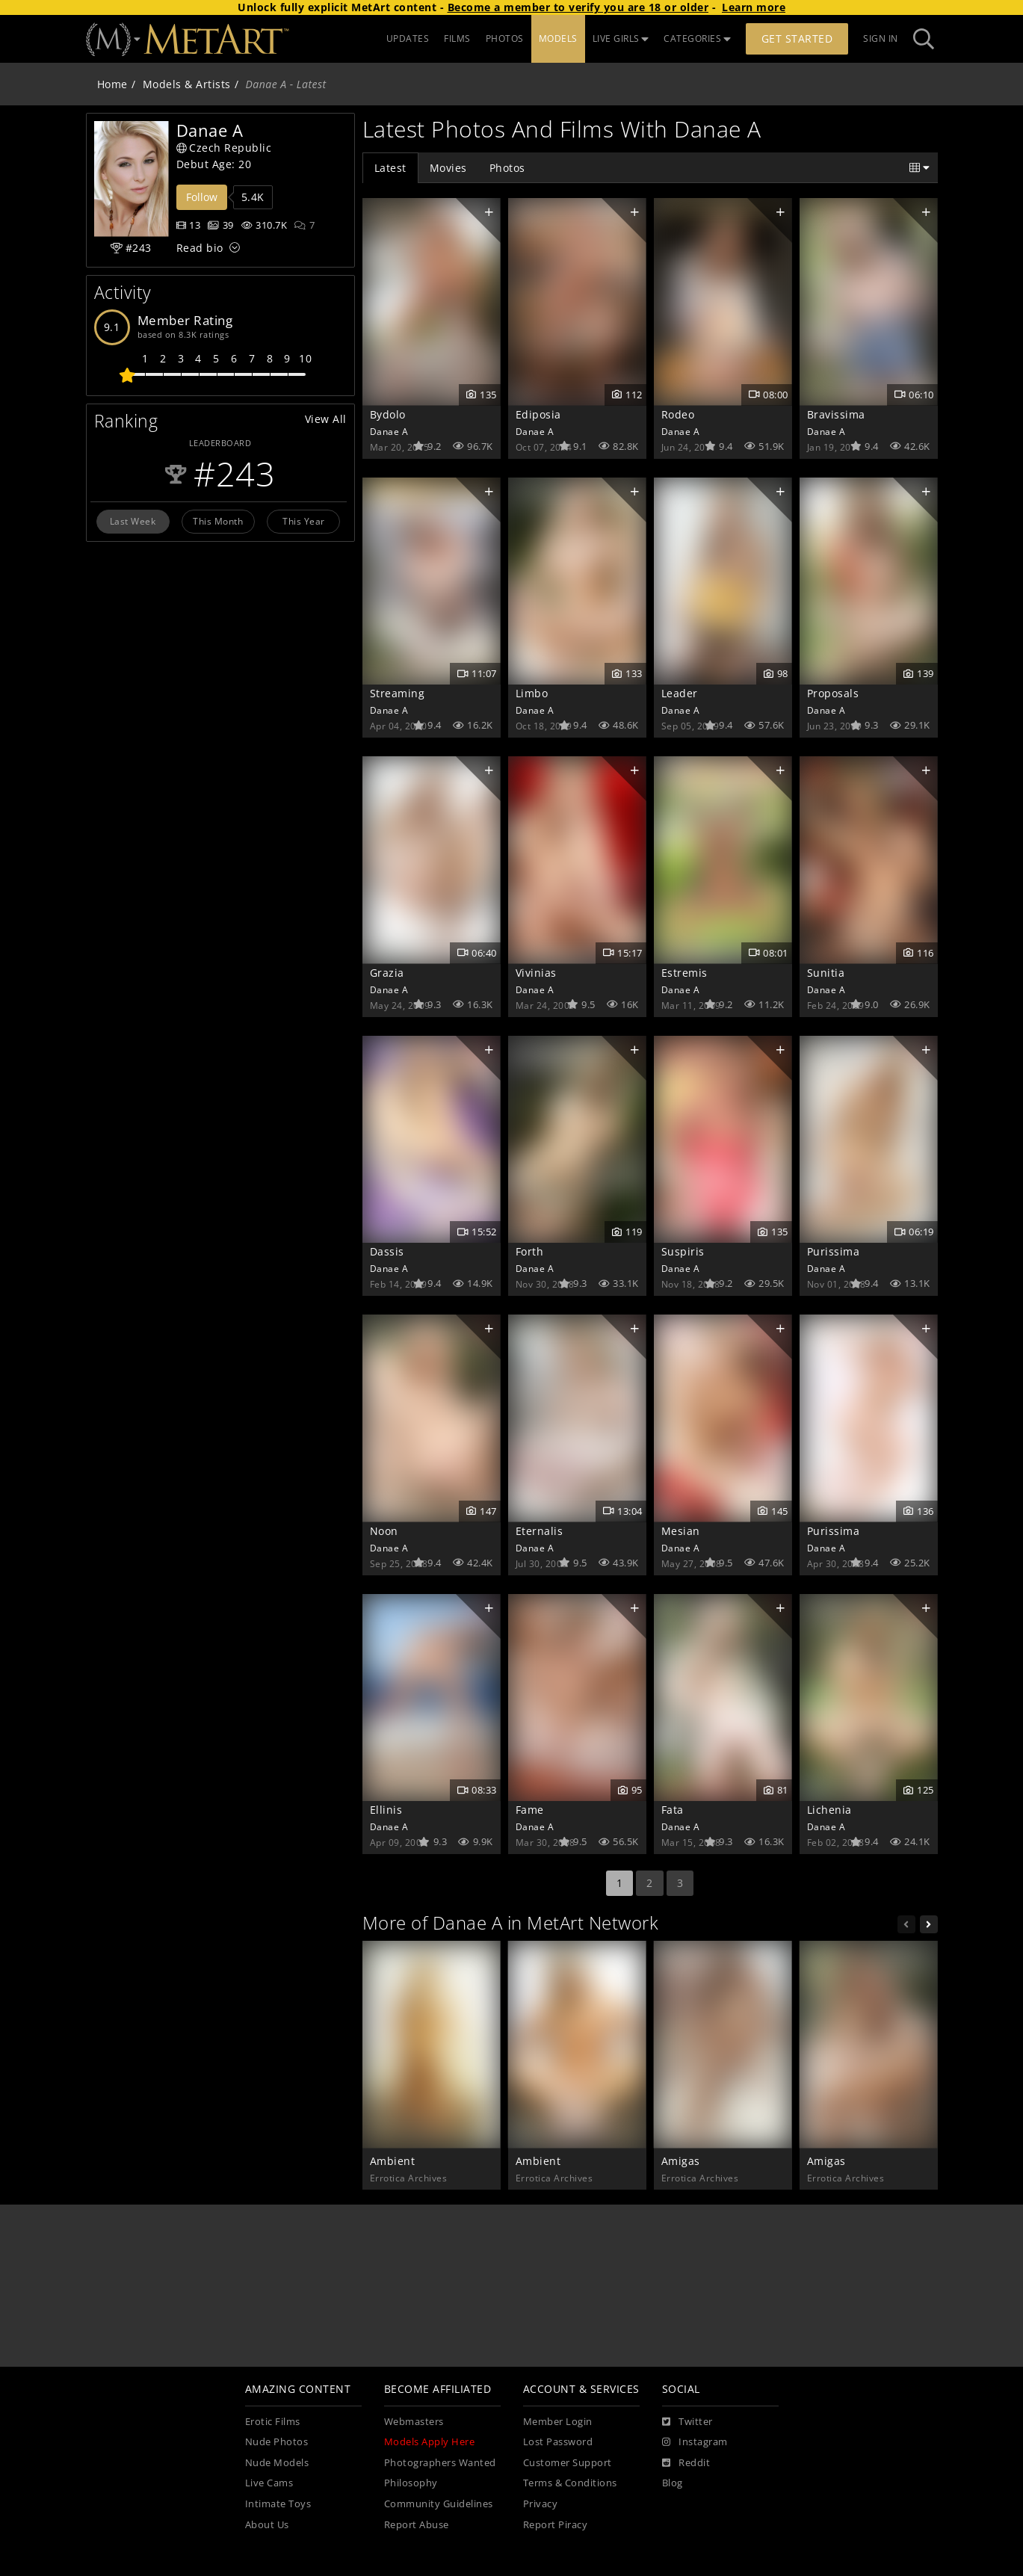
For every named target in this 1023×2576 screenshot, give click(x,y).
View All (326, 419)
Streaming (397, 693)
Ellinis (386, 1810)
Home (112, 84)
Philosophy (411, 2483)
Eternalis (539, 1531)
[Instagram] (695, 2442)
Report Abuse (416, 2524)
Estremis (684, 973)
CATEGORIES (697, 38)
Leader (679, 693)
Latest (390, 168)
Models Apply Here (429, 2442)
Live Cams (269, 2483)
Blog (672, 2483)
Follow (201, 197)
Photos (507, 168)
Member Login (558, 2421)
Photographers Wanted (440, 2462)
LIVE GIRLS (621, 38)
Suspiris (683, 1251)
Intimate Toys (278, 2504)
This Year (303, 521)
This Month (218, 521)
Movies (448, 168)
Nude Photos (277, 2442)
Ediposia (538, 414)
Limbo (532, 693)
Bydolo (388, 414)
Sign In (880, 38)
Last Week (133, 521)
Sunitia (826, 973)
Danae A (389, 431)
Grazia (387, 973)
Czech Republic (224, 147)
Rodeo (678, 414)
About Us (267, 2524)
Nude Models (277, 2462)
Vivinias (536, 973)
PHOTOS (505, 38)
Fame (530, 1810)
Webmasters (414, 2421)
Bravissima (836, 414)
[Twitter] (687, 2422)
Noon (384, 1531)
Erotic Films (272, 2421)
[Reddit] (686, 2463)
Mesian (680, 1531)
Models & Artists (187, 84)
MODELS (558, 38)
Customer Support (567, 2462)
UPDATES (408, 38)
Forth (530, 1251)
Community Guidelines (438, 2504)
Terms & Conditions (570, 2483)
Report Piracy (555, 2524)
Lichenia (829, 1810)
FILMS (457, 38)
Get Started (797, 38)
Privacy (540, 2504)
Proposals (833, 693)
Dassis (387, 1251)
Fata (672, 1810)
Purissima (833, 1251)
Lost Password (558, 2442)
